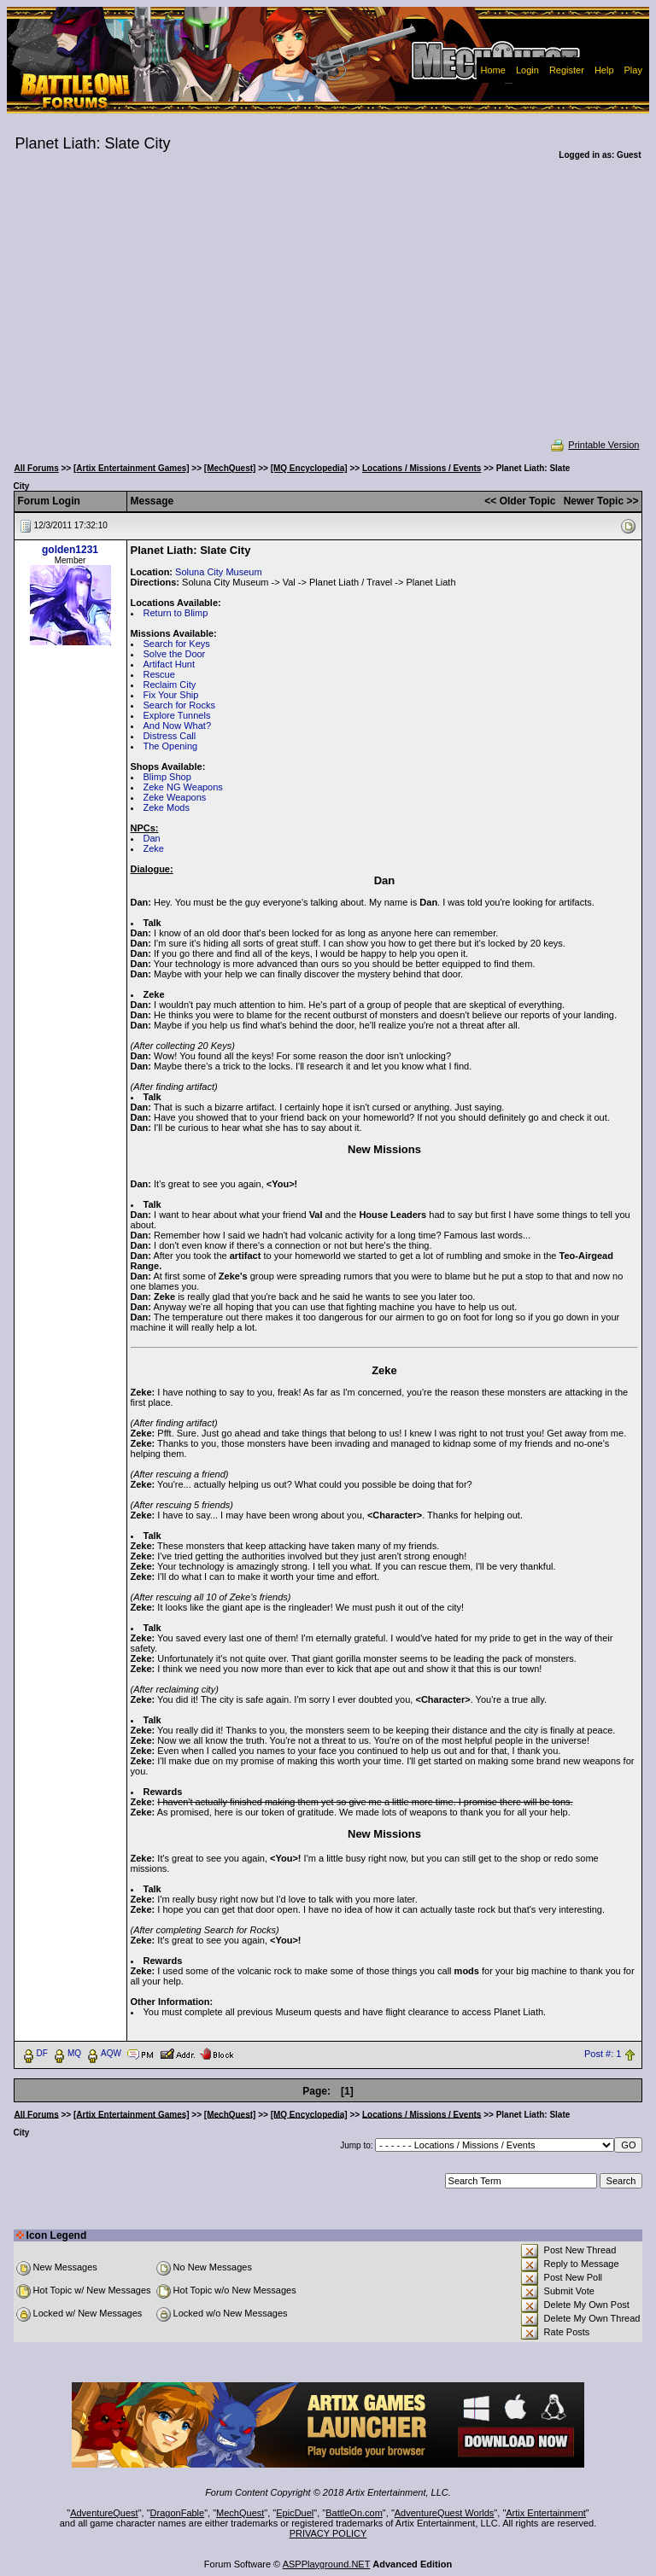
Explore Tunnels (177, 715)
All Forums (37, 468)
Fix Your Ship (171, 695)
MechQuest (240, 2513)
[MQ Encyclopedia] (309, 468)
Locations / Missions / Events (421, 468)
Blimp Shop (167, 777)
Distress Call (170, 736)
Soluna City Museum (218, 572)
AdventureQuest (104, 2513)
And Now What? (177, 725)
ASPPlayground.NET (327, 2564)
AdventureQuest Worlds (445, 2513)
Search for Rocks (179, 705)
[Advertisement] (328, 310)
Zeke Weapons (175, 797)
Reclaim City (170, 684)
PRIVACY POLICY (328, 2533)
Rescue (159, 674)
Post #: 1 (602, 2054)
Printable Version (594, 445)
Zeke (154, 848)
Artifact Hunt (170, 664)
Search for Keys (177, 643)
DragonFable (177, 2513)
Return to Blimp (176, 613)
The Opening (171, 746)
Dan (152, 838)
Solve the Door (175, 654)
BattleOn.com (354, 2513)
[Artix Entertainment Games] (131, 468)
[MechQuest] (230, 468)
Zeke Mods (167, 807)
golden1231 (70, 550)
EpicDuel (294, 2513)
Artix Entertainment (546, 2513)
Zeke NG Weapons (183, 787)
